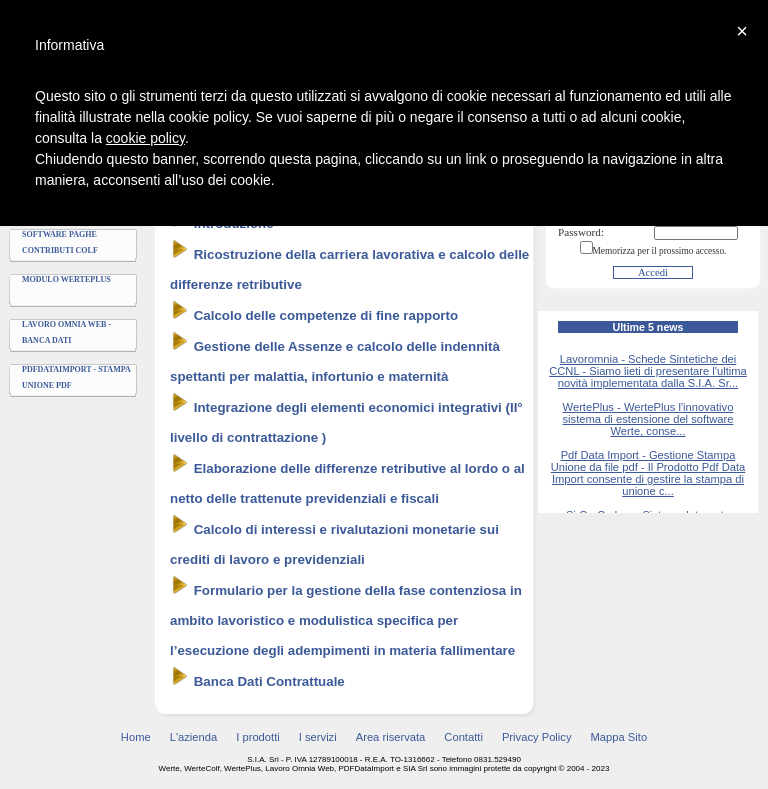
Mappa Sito (619, 737)
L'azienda (194, 737)
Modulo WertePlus (66, 279)
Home (136, 737)
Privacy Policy (537, 737)
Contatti (463, 737)
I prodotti (258, 737)
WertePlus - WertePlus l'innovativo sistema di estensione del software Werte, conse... (647, 419)
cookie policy (145, 138)
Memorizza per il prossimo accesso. (660, 251)
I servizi (318, 737)
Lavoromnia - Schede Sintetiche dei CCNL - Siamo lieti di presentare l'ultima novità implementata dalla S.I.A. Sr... (648, 371)
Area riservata (391, 737)
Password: (581, 232)
